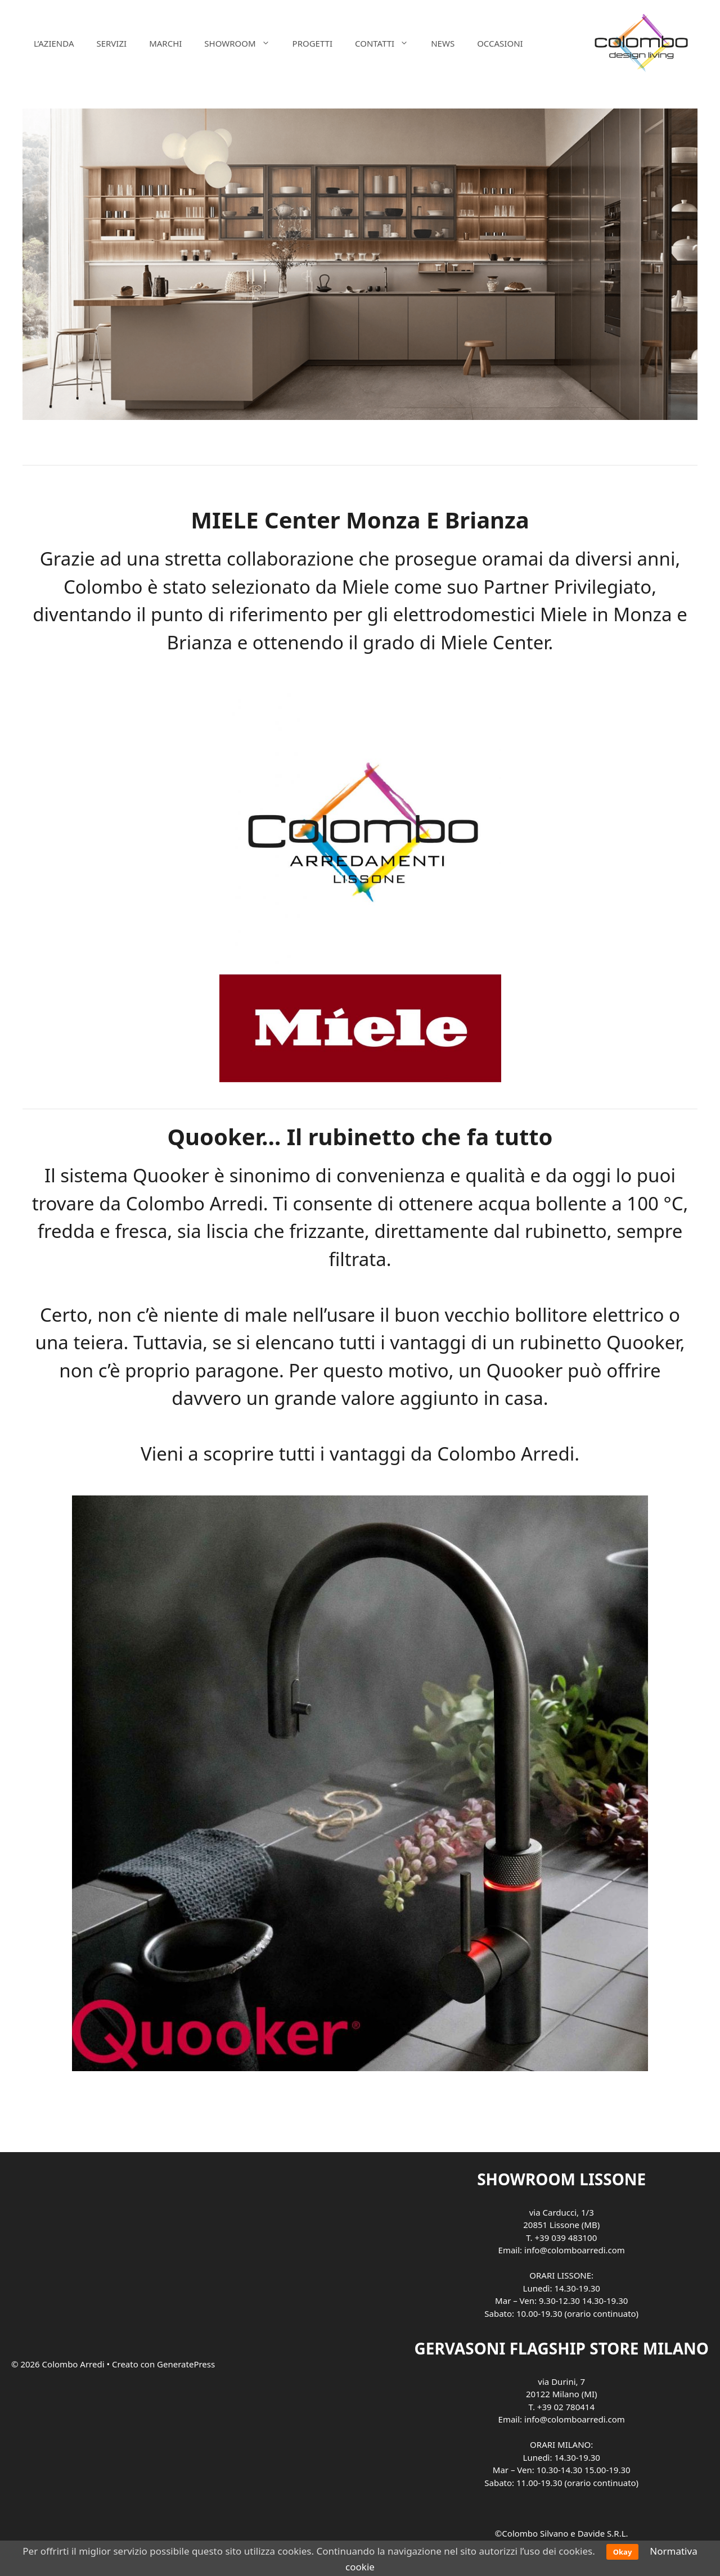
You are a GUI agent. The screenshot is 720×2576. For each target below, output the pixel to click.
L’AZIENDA (54, 43)
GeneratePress (186, 2364)
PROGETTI (312, 43)
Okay (622, 2552)
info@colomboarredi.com (574, 2250)
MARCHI (165, 43)
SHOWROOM (242, 43)
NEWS (442, 43)
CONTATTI (387, 43)
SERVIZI (111, 43)
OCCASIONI (500, 43)
